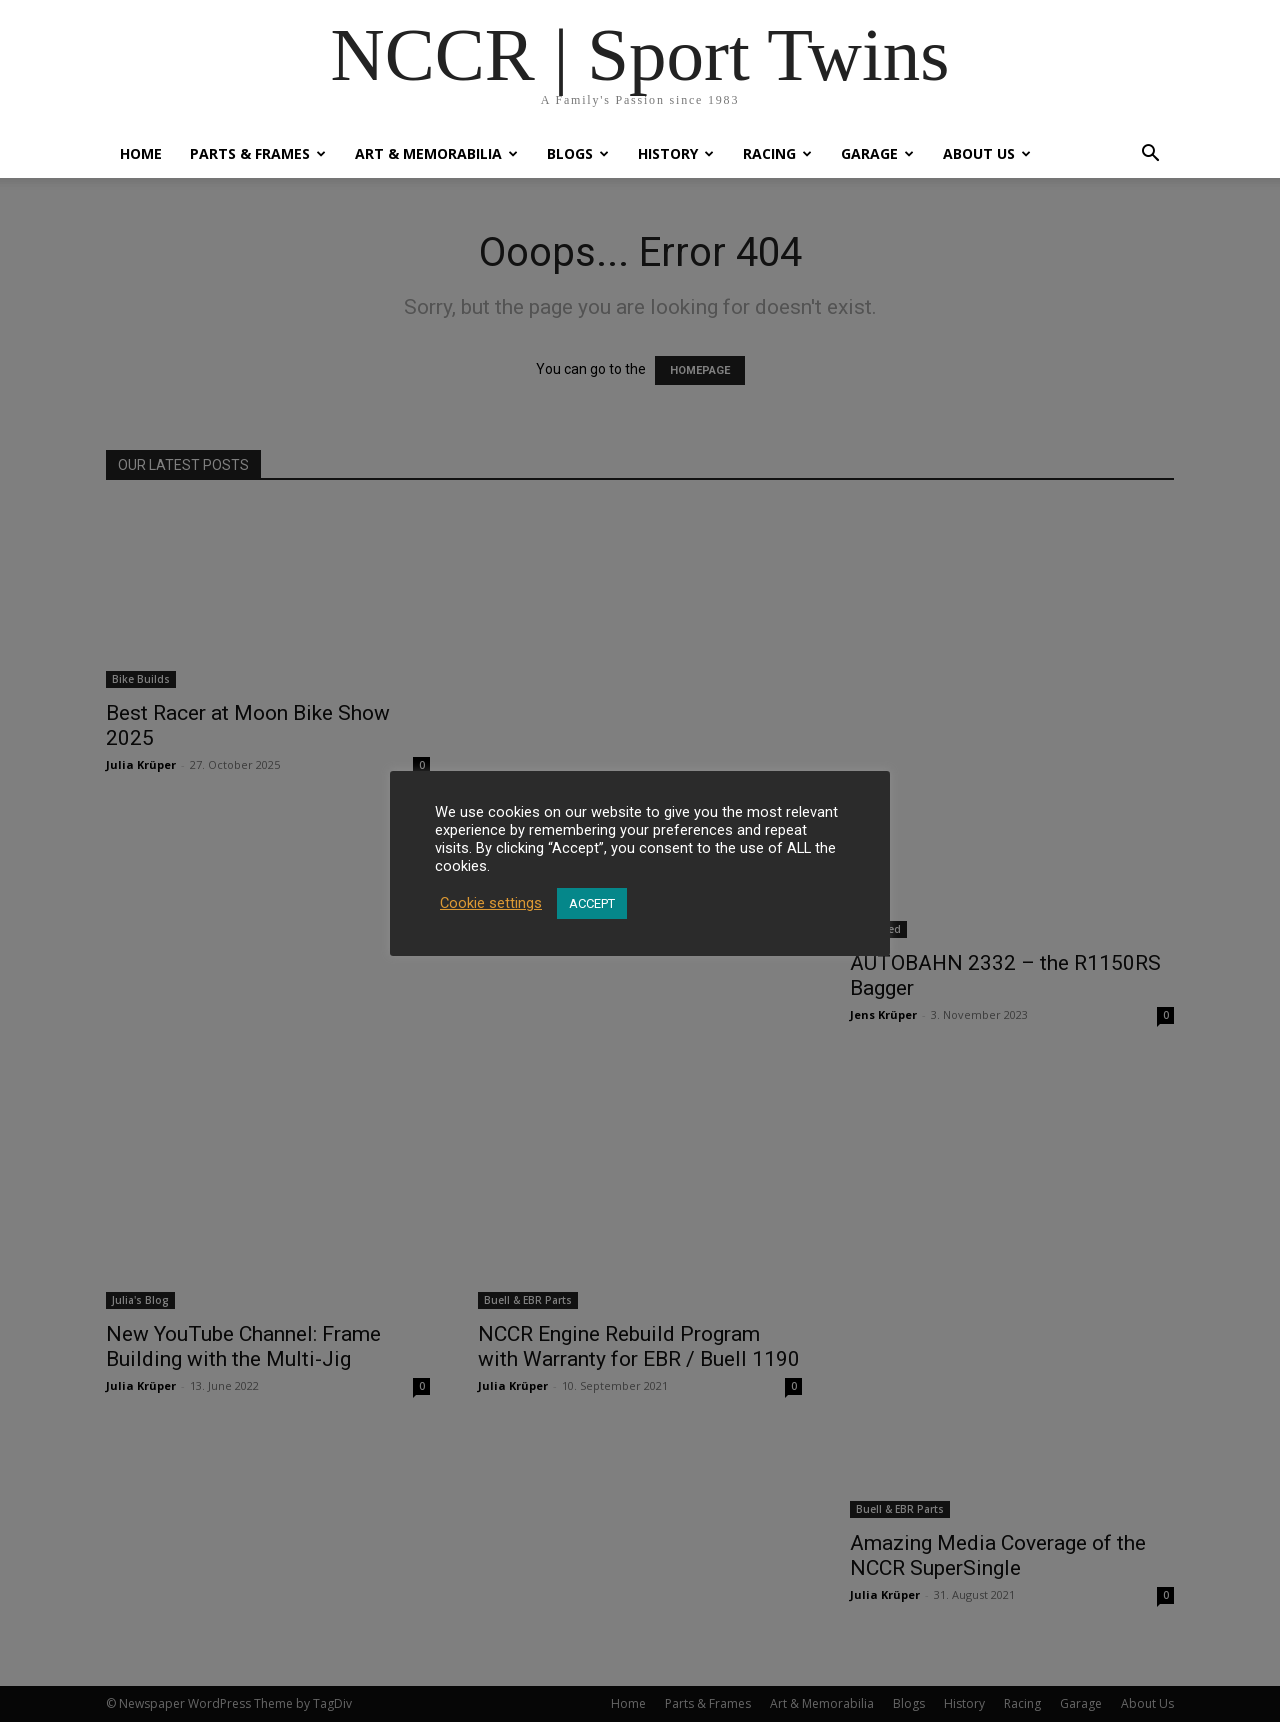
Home (141, 153)
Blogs (578, 153)
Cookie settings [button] (491, 903)
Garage (877, 153)
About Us (987, 153)
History (676, 153)
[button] (1150, 155)
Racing (777, 153)
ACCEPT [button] (592, 903)
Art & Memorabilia (436, 153)
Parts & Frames (258, 153)
